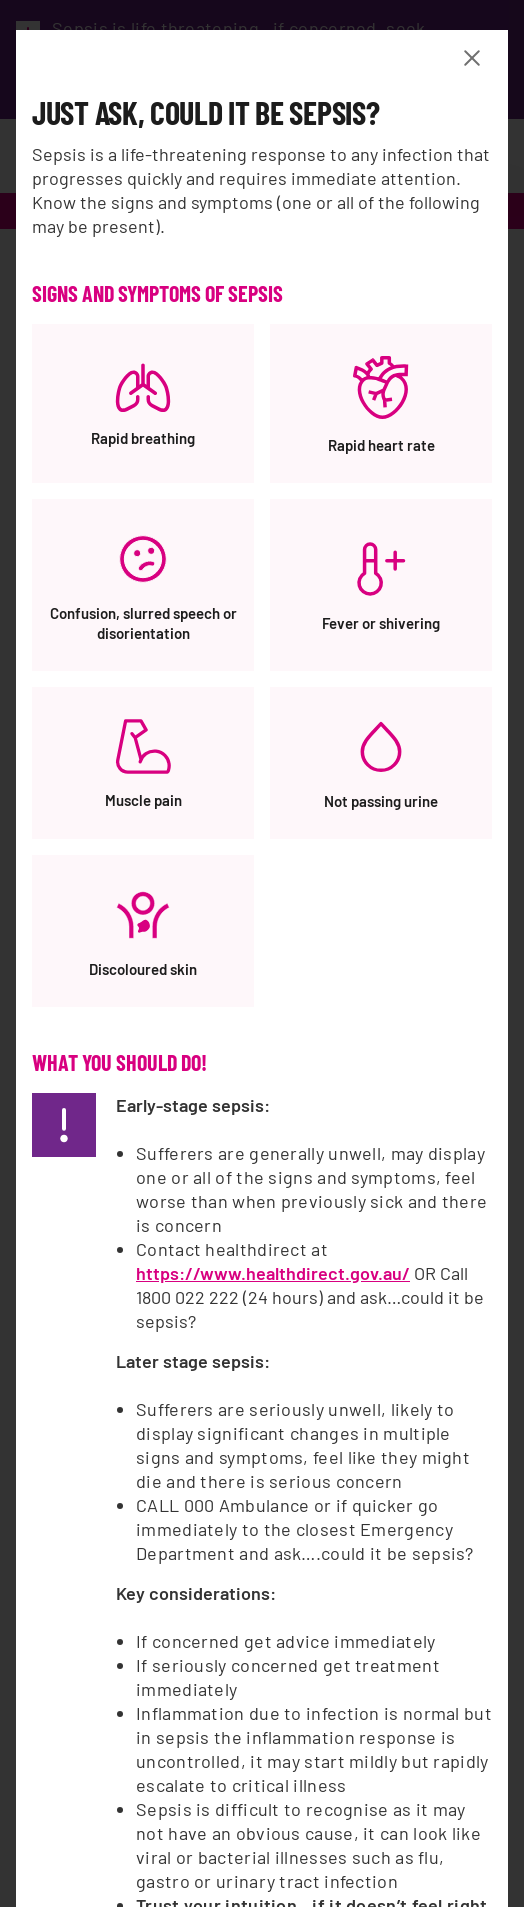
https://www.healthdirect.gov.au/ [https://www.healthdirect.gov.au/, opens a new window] (273, 1273)
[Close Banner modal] (476, 58)
